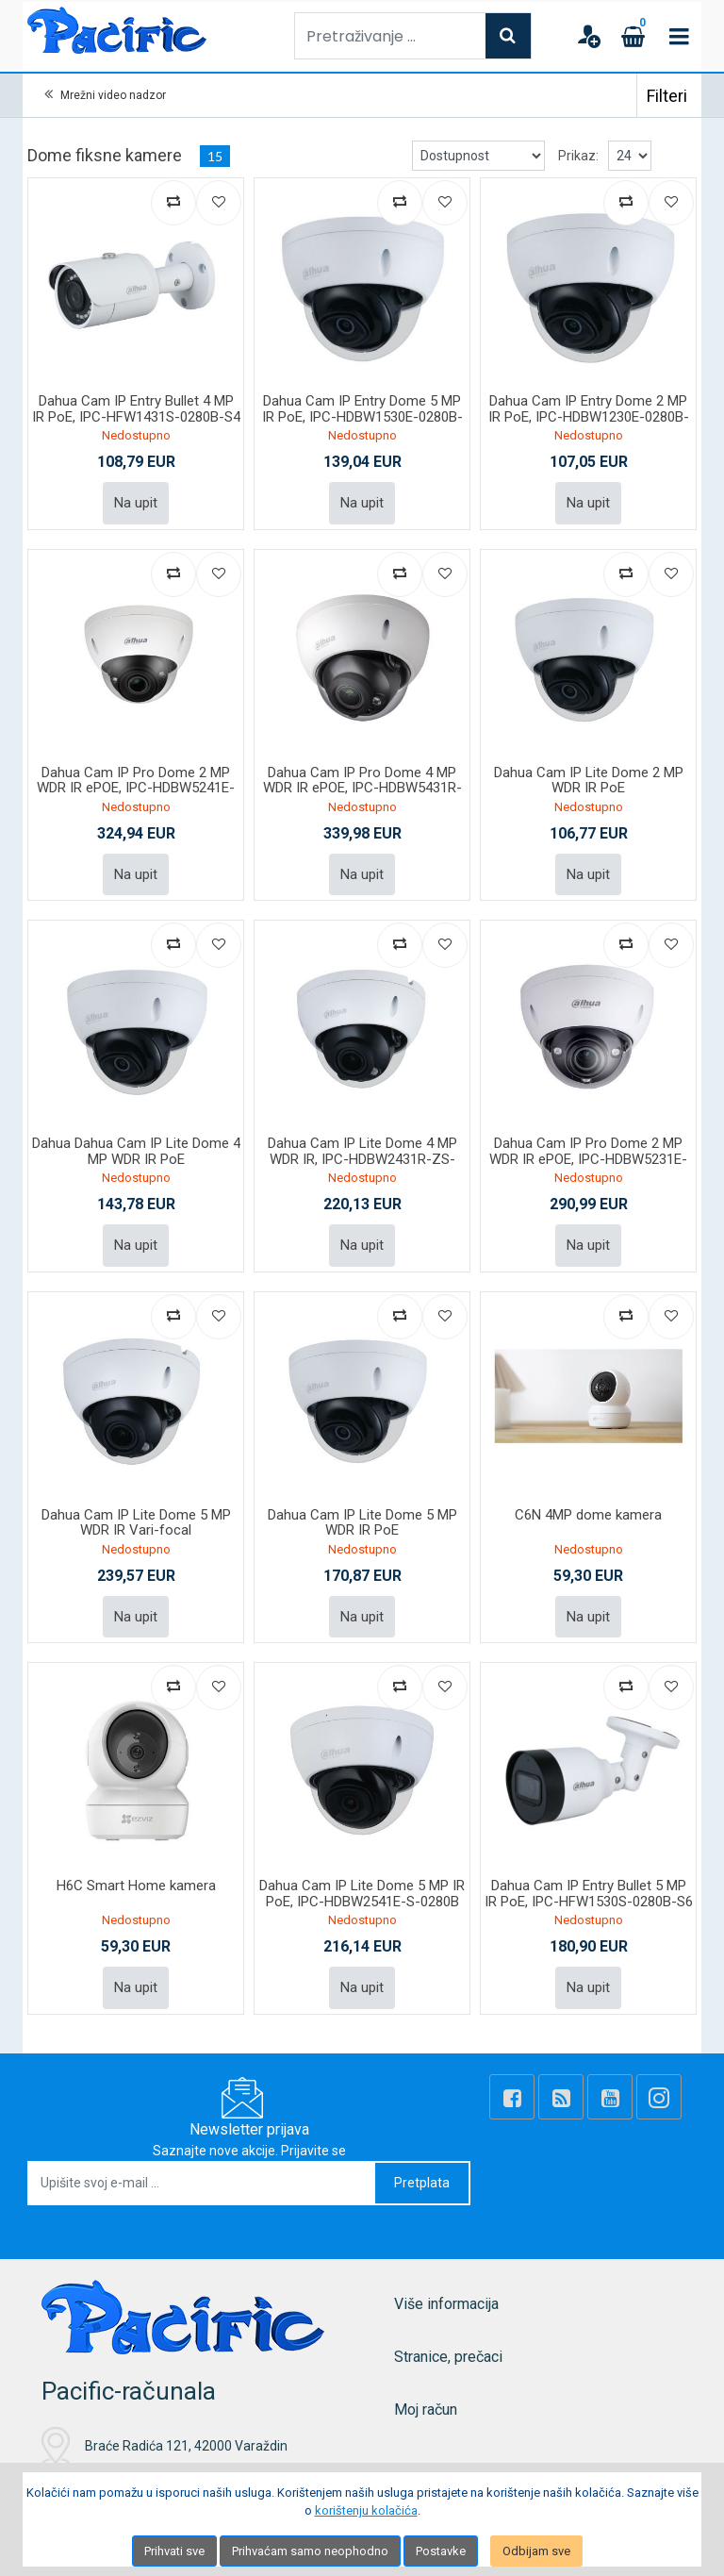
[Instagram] (659, 2096)
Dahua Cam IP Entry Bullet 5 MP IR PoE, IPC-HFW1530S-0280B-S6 (589, 1893)
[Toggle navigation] (678, 35)
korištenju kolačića (366, 2510)
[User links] (588, 35)
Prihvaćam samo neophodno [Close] (310, 2551)
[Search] (508, 35)
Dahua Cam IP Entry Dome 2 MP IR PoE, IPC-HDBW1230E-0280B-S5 (588, 416)
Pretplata (422, 2182)
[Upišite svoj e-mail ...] (202, 2183)
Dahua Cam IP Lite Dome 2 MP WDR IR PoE (588, 780)
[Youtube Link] (610, 2096)
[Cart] (633, 35)
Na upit (135, 502)
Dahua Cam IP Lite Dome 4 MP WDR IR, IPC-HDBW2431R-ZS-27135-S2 (362, 1159)
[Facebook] (512, 2096)
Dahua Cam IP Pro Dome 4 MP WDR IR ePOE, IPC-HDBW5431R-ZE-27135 (362, 788)
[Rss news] (561, 2096)
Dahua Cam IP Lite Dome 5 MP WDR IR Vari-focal (136, 1522)
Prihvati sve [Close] (174, 2551)
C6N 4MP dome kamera (588, 1514)
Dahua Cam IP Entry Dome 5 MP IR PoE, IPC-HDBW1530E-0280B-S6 (362, 416)
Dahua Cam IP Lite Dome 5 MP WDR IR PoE (362, 1522)
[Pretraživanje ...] (390, 35)
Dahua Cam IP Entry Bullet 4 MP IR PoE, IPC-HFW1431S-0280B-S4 (136, 408)
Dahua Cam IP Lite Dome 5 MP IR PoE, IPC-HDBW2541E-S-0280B (362, 1893)
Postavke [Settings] (441, 2551)
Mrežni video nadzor (113, 95)
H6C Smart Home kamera (136, 1885)
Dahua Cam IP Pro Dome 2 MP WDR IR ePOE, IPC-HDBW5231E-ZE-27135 (588, 1159)
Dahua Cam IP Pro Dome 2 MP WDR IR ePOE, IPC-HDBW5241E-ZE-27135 (136, 788)
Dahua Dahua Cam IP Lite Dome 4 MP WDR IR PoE (136, 1151)
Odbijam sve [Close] (536, 2551)
